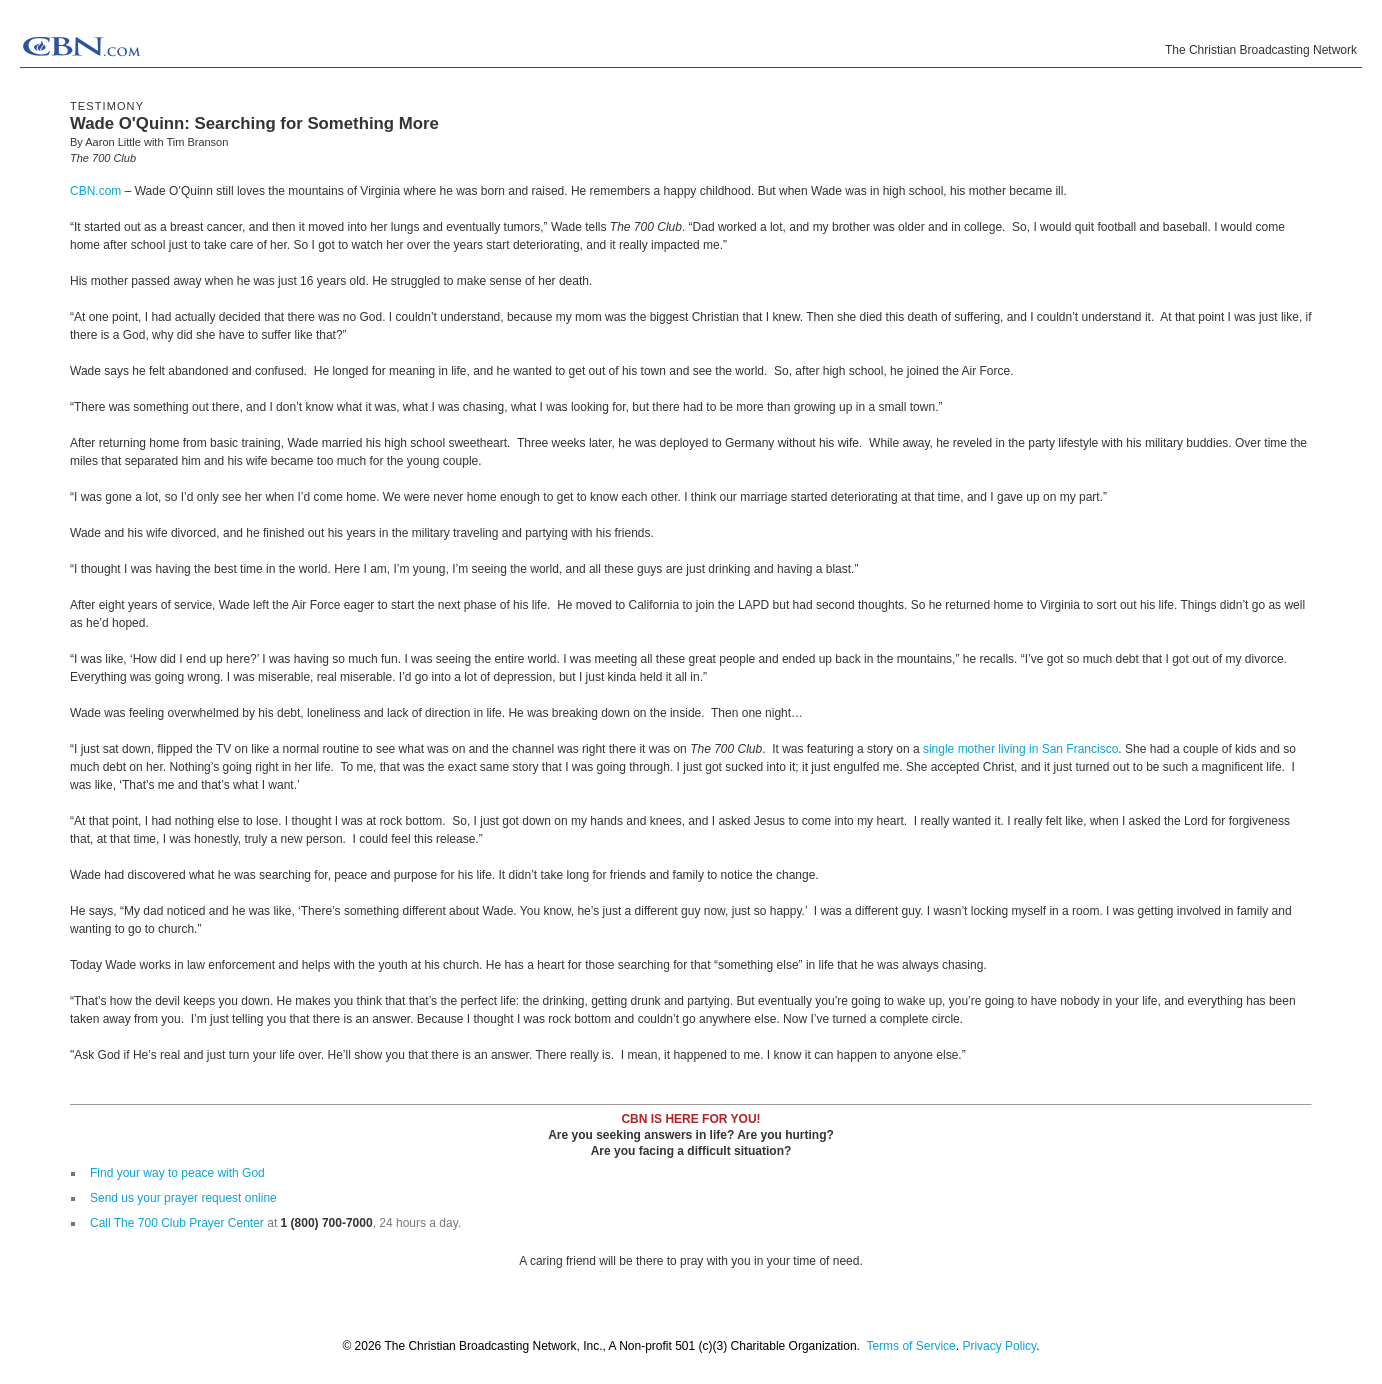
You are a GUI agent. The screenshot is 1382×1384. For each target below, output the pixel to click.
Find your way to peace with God (177, 1173)
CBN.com (95, 191)
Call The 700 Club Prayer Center (177, 1223)
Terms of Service (910, 1346)
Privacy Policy (999, 1346)
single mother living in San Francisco (1020, 749)
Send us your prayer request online (183, 1198)
